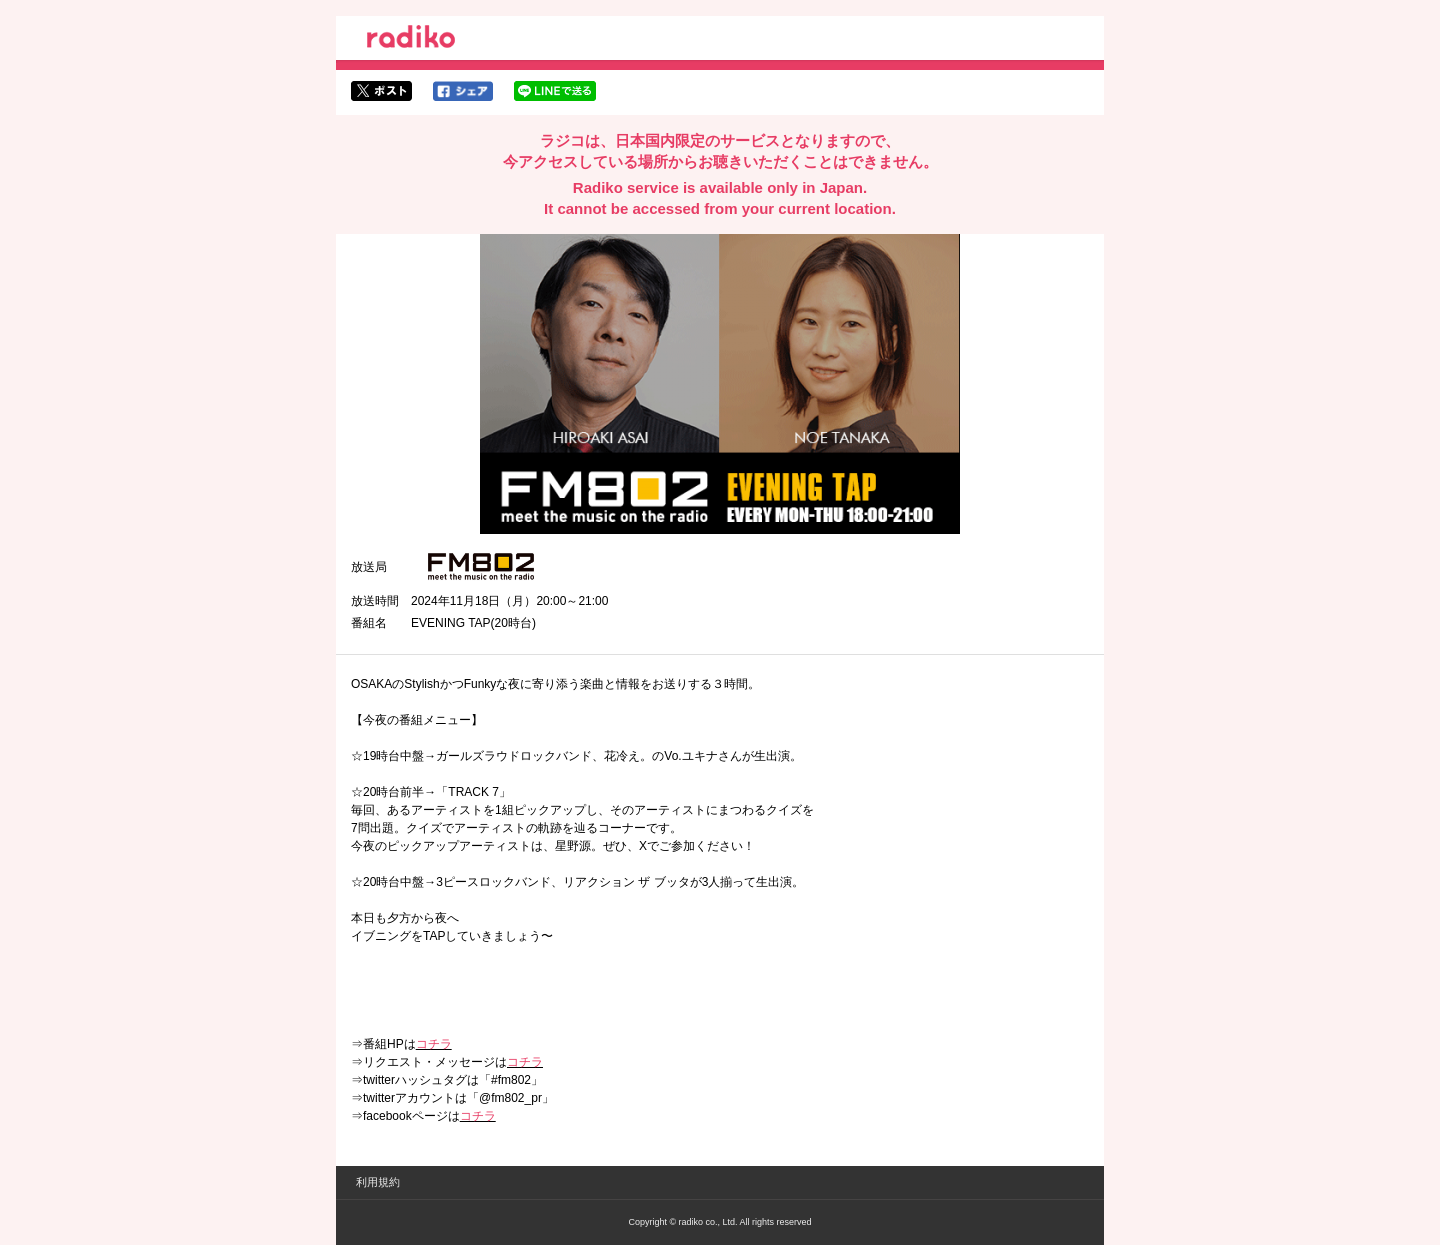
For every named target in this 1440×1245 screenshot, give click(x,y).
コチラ (434, 1044)
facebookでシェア (463, 91)
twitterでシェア (381, 91)
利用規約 (378, 1182)
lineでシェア (555, 91)
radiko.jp (411, 40)
